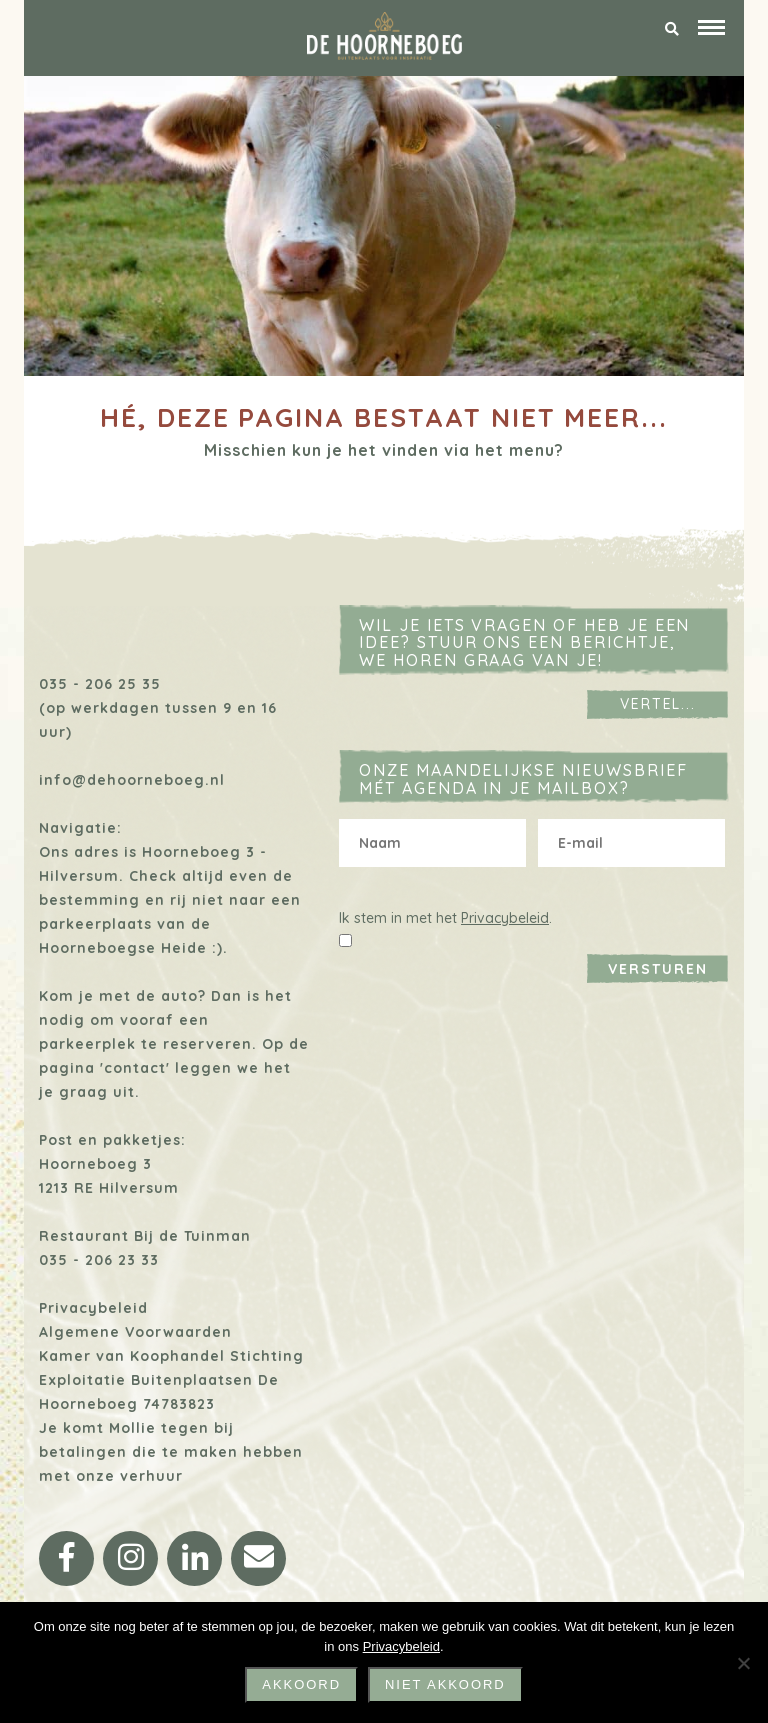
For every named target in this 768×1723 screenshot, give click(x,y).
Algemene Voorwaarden (135, 1332)
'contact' (135, 1068)
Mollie (132, 1428)
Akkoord (301, 1684)
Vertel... (658, 704)
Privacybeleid (93, 1308)
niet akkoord (445, 1684)
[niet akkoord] (743, 1663)
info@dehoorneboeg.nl (132, 780)
